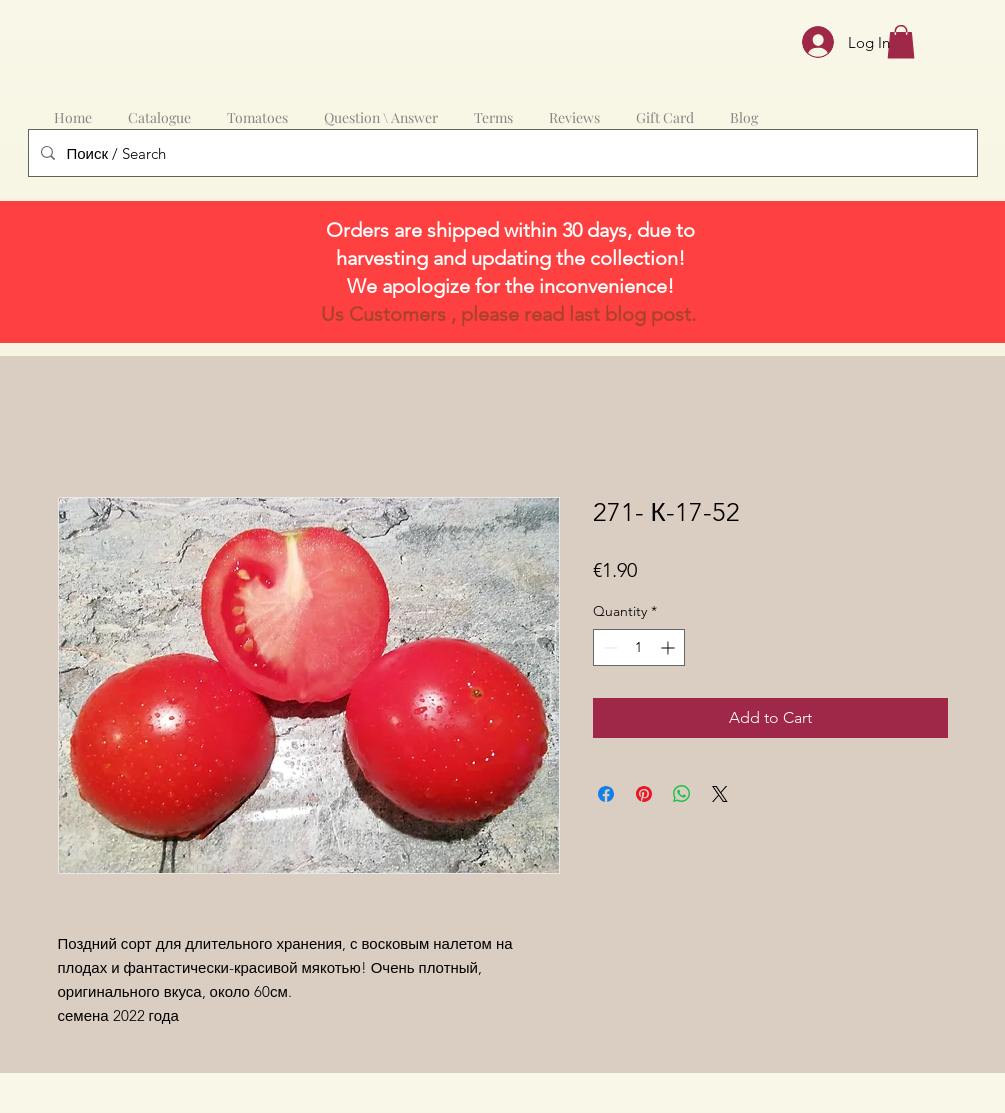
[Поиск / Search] (501, 153)
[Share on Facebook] (606, 794)
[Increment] (669, 647)
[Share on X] (720, 794)
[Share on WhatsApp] (682, 794)
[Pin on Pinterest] (644, 794)
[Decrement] (608, 647)
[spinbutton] (639, 647)
